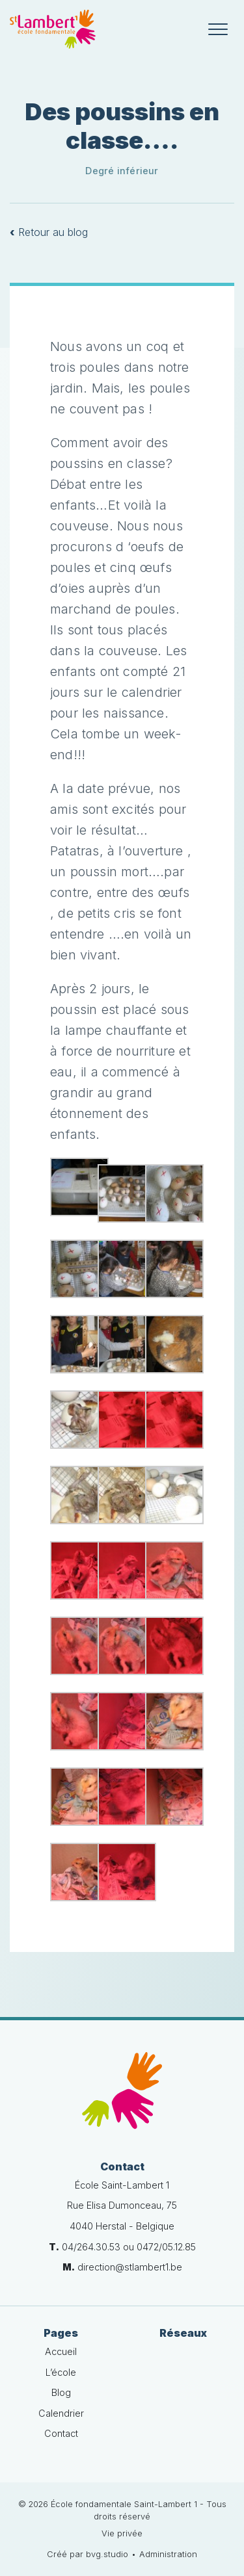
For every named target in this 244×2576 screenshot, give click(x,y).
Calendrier (61, 2413)
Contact (61, 2433)
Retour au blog (49, 232)
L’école (61, 2372)
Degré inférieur (121, 170)
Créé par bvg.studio (87, 2554)
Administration (168, 2554)
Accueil (61, 2351)
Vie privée (122, 2533)
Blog (61, 2392)
